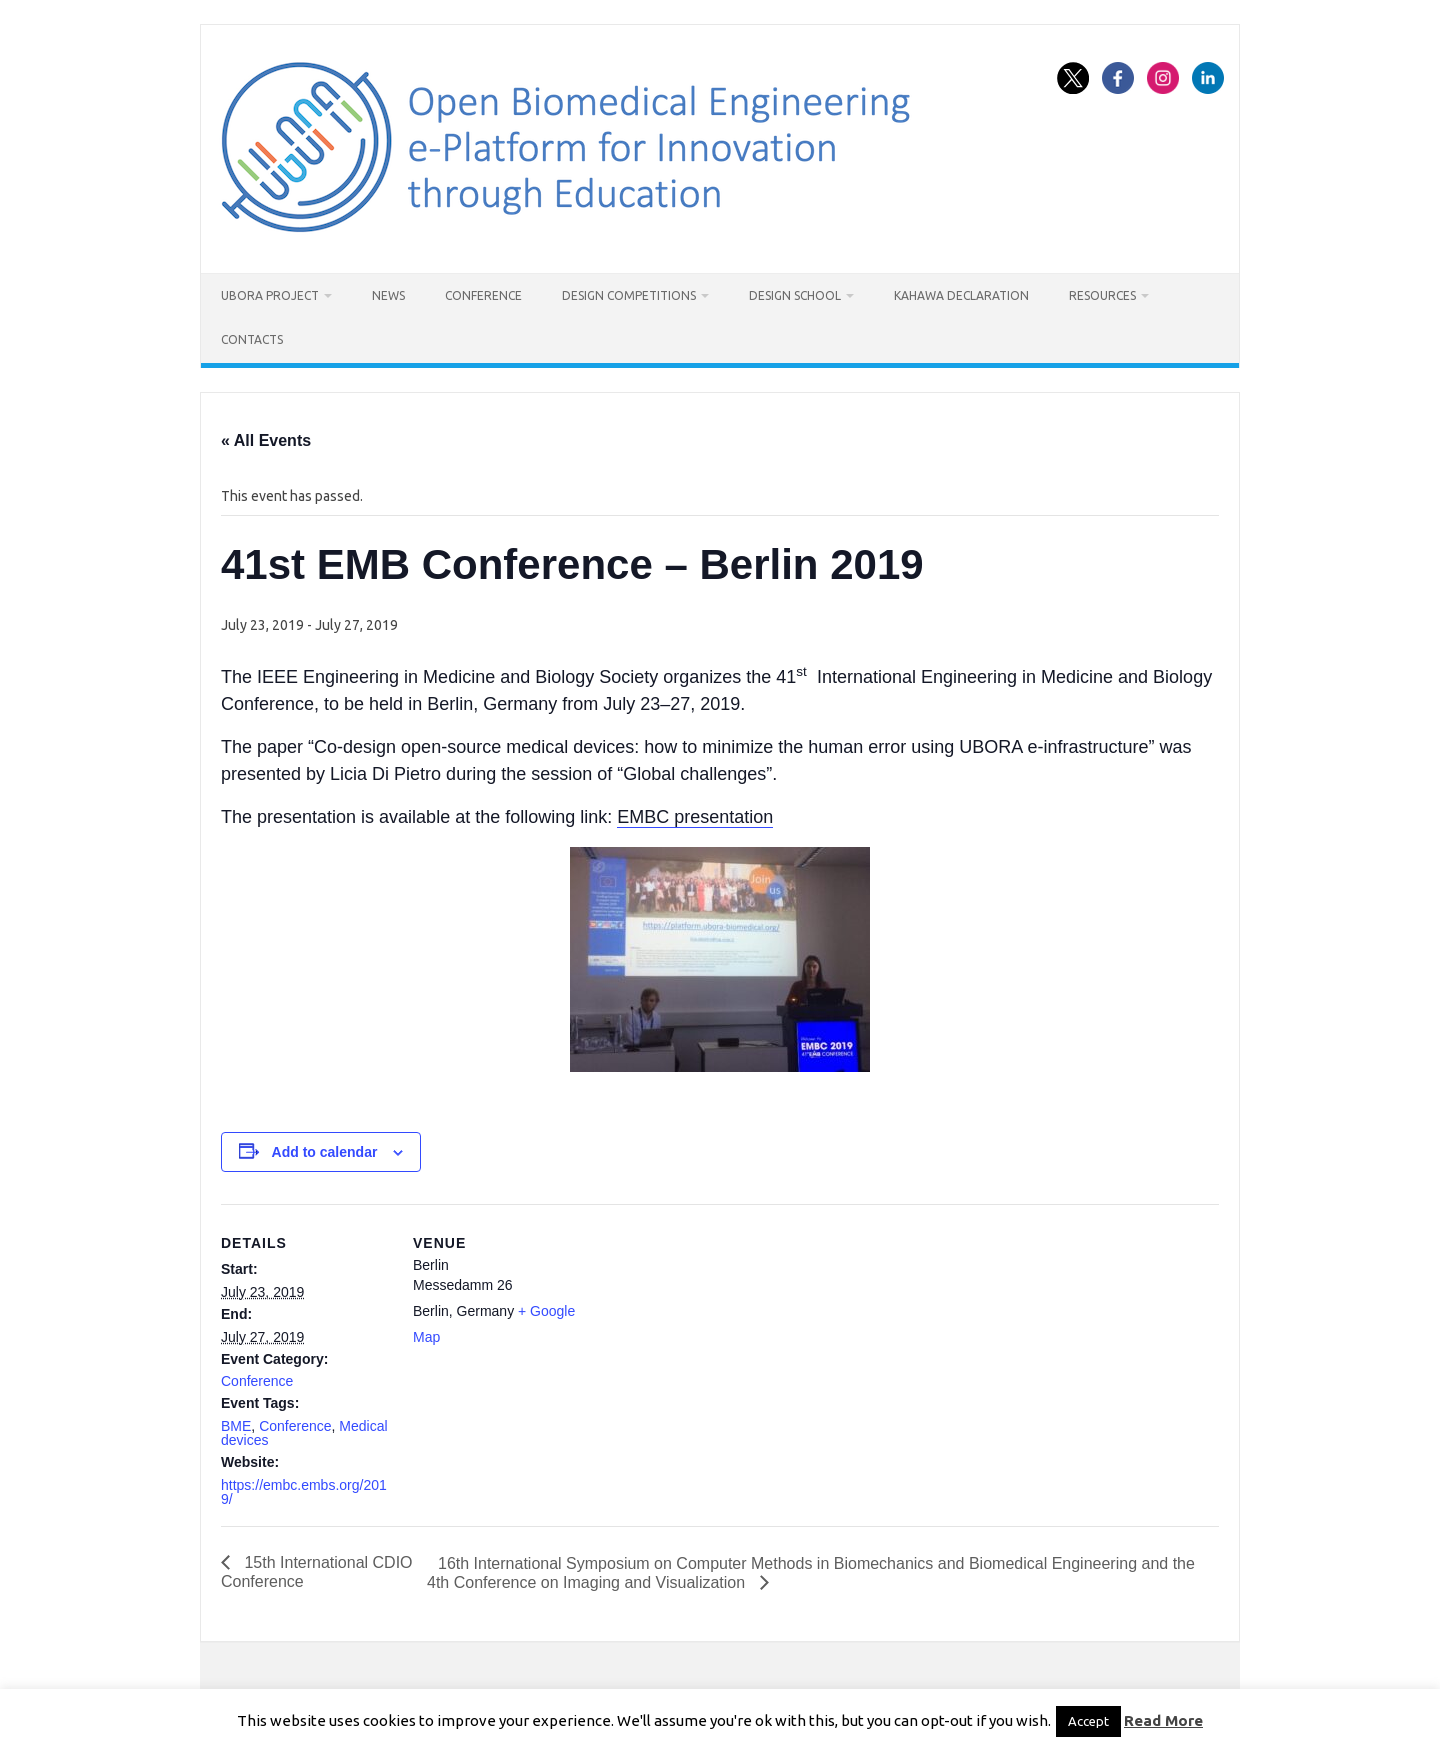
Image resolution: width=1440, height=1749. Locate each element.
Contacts (252, 339)
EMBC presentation (695, 817)
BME (236, 1426)
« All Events (266, 440)
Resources (1102, 295)
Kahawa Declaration (961, 295)
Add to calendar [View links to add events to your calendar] (325, 1152)
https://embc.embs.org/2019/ (304, 1492)
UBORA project (270, 295)
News (388, 295)
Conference (483, 295)
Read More (1163, 1720)
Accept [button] (1088, 1721)
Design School (795, 295)
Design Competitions (629, 295)
